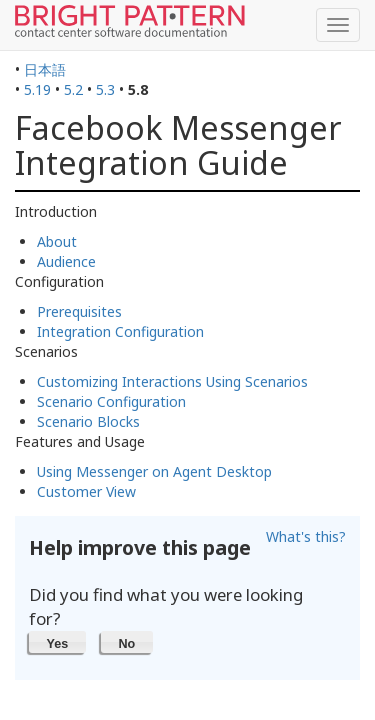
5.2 (73, 89)
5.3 (105, 89)
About (57, 241)
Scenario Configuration (111, 401)
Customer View (86, 491)
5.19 (37, 89)
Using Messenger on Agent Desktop (154, 471)
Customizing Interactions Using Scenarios (172, 381)
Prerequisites (79, 311)
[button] (57, 642)
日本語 (45, 69)
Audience (66, 261)
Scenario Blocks (88, 421)
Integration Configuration (120, 331)
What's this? (306, 536)
